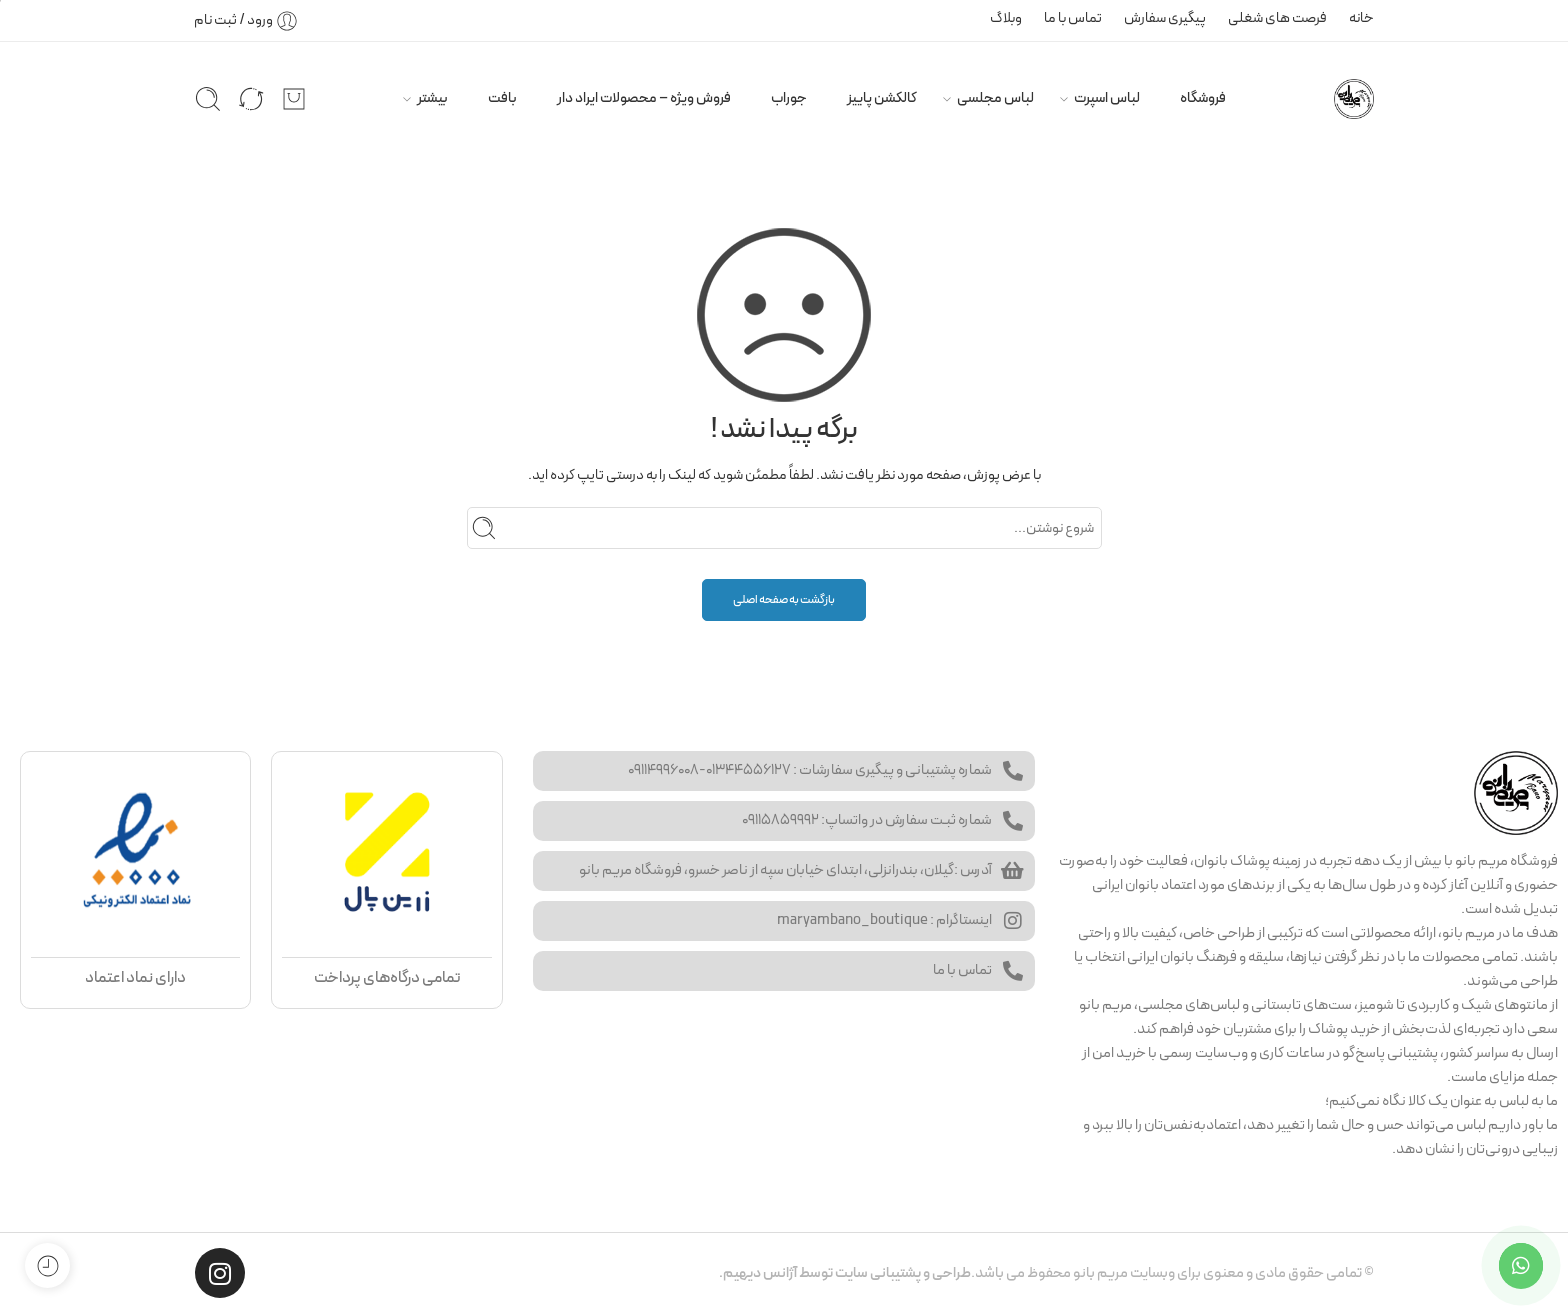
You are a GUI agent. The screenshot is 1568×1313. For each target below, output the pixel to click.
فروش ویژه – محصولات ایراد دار (644, 98)
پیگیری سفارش (1165, 18)
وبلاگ (1006, 18)
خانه (1361, 18)
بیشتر (432, 98)
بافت (502, 98)
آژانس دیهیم (760, 1273)
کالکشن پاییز (882, 98)
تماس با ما (1073, 18)
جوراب (789, 98)
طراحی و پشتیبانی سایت (903, 1273)
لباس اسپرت (1107, 98)
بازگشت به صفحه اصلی (784, 600)
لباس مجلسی (995, 98)
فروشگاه (1203, 98)
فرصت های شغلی (1277, 18)
